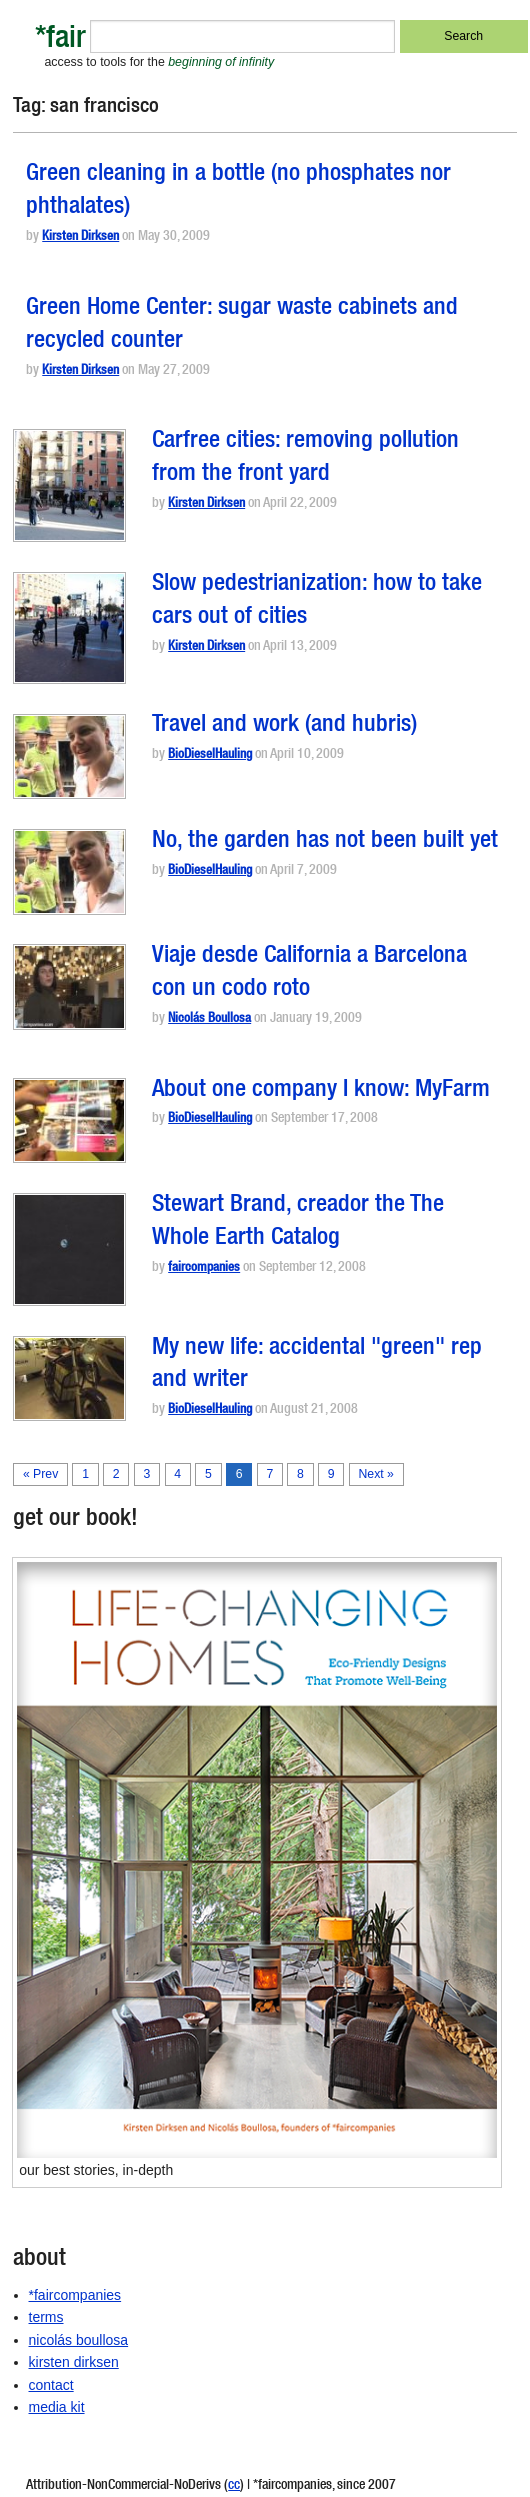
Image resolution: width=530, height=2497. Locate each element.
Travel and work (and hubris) (284, 726)
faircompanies (204, 1268)
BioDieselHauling (210, 755)
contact (51, 2385)
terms (46, 2317)
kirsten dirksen (74, 2362)
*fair (60, 40)
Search (463, 36)
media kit (57, 2407)
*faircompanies (75, 2295)
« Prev (40, 1474)
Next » (375, 1474)
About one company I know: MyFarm (321, 1091)
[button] (69, 485)
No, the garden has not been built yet (325, 842)
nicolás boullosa (79, 2340)
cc (234, 2486)
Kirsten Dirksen (80, 237)
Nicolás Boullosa (209, 1019)
